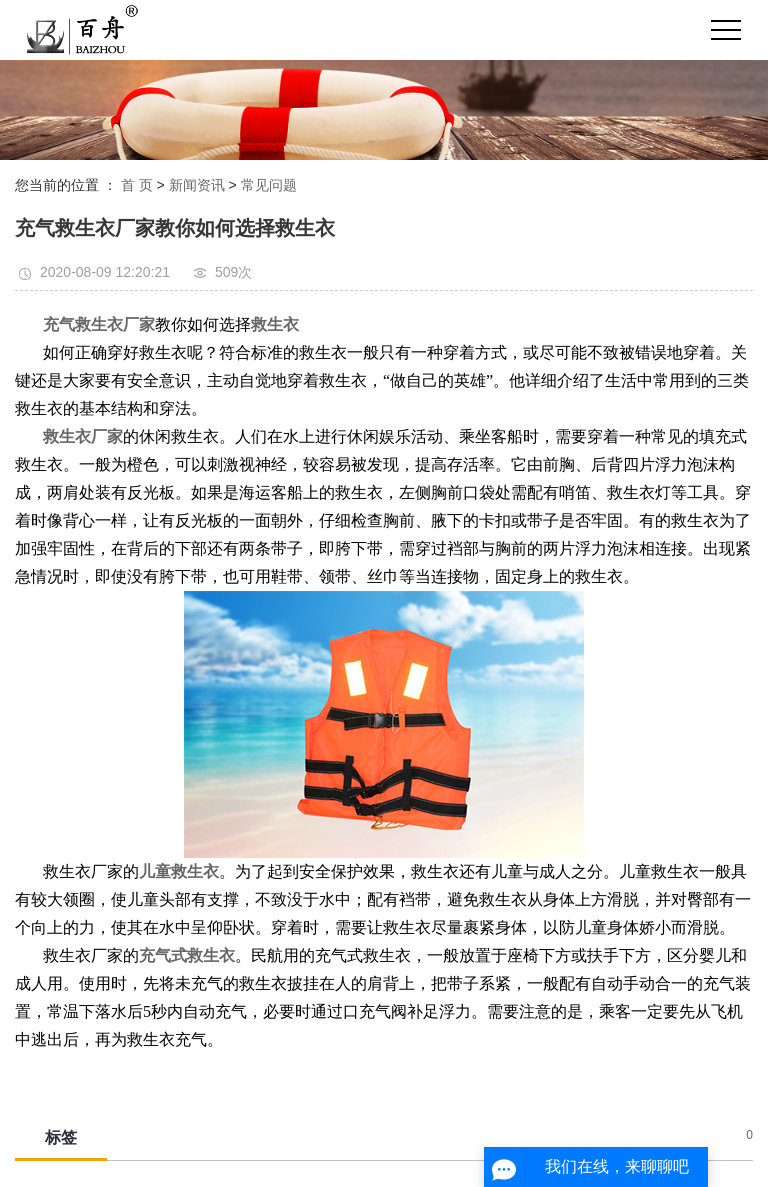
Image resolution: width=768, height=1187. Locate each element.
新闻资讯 (197, 185)
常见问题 (269, 185)
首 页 (137, 185)
